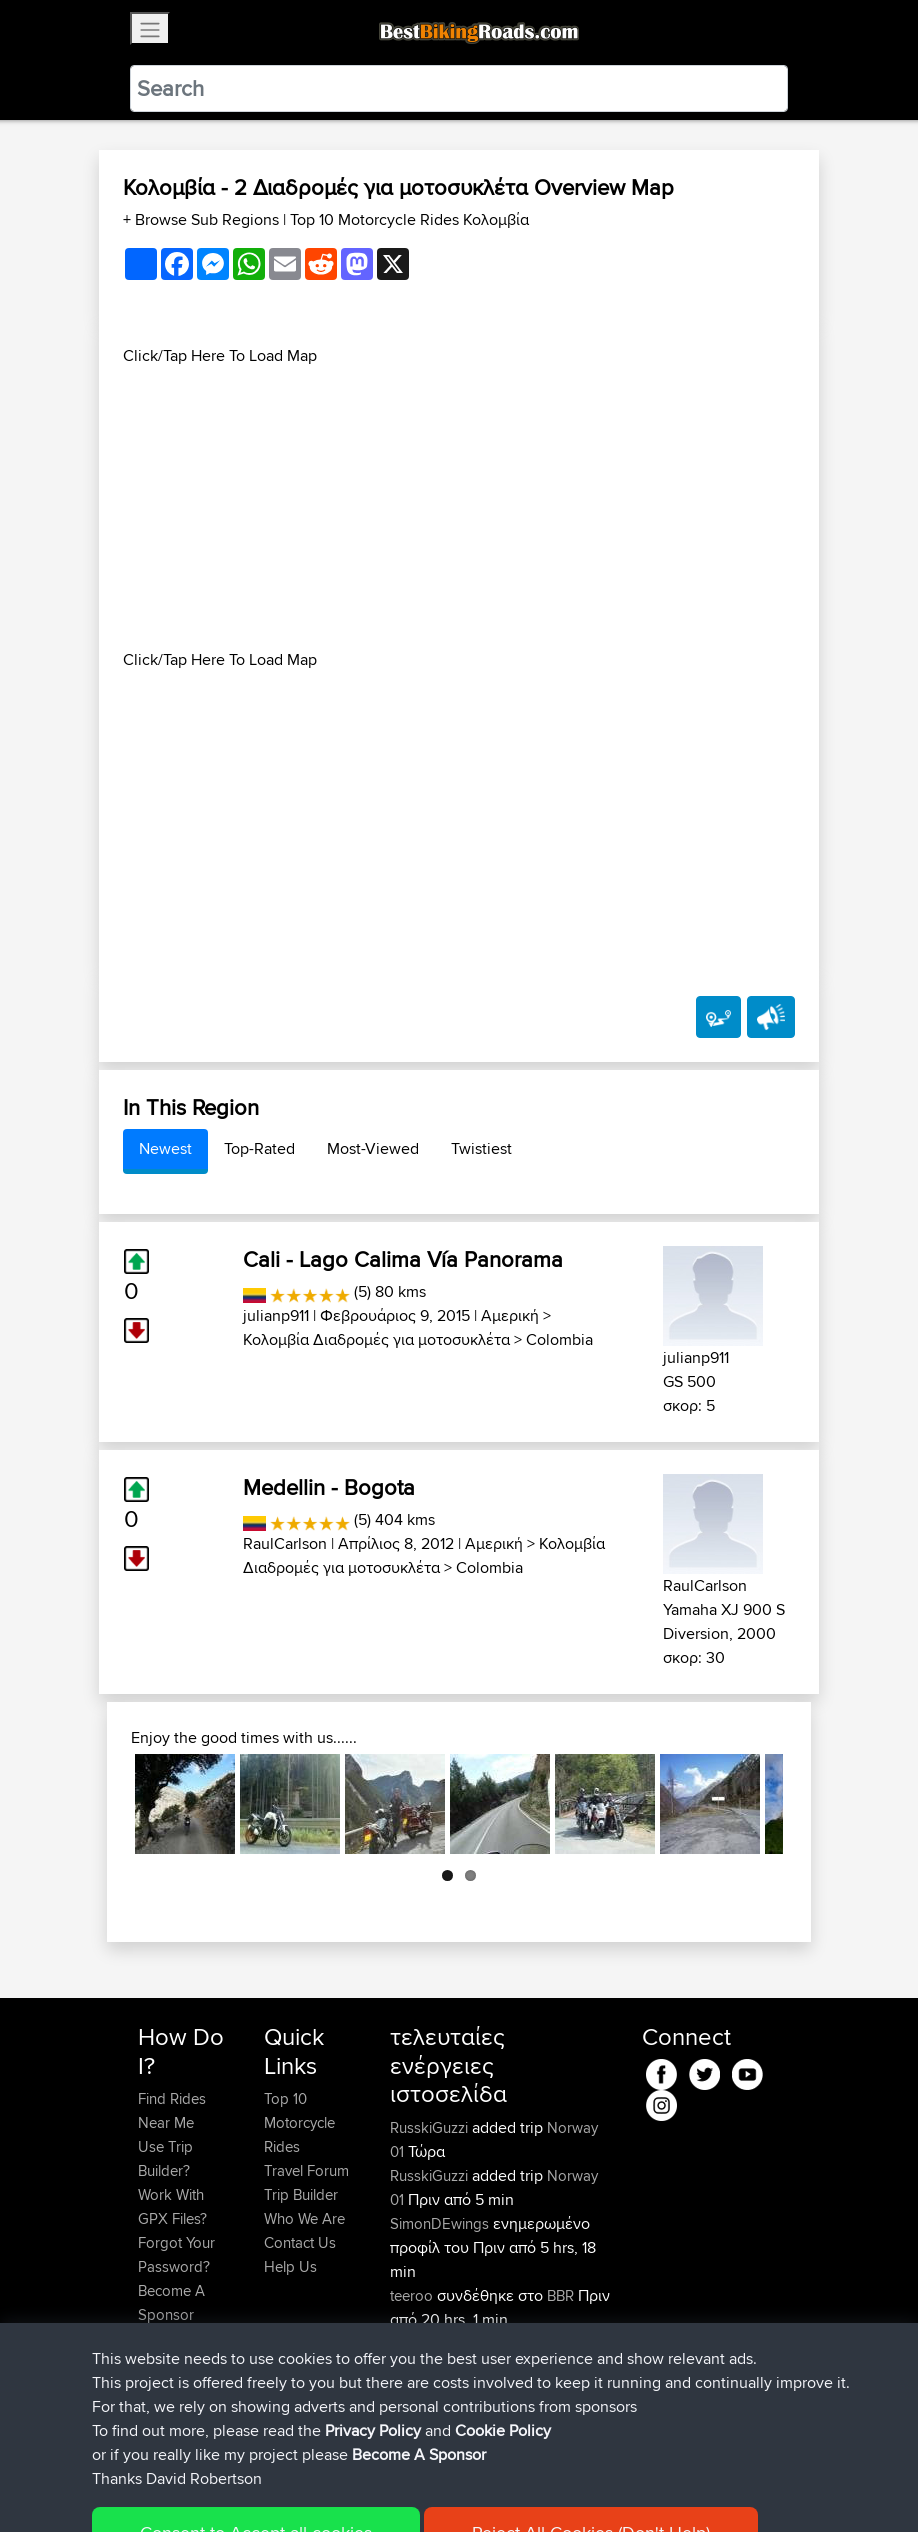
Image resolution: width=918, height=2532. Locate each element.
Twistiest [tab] (481, 1148)
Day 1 (521, 2343)
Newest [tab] (165, 1148)
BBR (560, 2295)
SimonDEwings (441, 2223)
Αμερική (510, 1315)
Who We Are (304, 2218)
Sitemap (324, 2487)
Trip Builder (301, 2194)
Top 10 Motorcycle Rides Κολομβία (409, 219)
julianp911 (276, 1315)
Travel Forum (306, 2170)
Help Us (290, 2266)
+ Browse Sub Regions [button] (203, 219)
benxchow (425, 2367)
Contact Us (300, 2242)
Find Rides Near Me (172, 2110)
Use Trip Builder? (165, 2158)
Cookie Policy (505, 2487)
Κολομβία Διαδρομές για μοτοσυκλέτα (376, 1339)
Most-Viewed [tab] (373, 1148)
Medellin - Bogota (329, 1487)
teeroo (413, 2295)
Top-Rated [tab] (259, 1148)
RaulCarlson (285, 1543)
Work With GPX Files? (172, 2206)
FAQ (151, 2338)
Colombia (559, 1339)
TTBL (409, 2343)
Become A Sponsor (171, 2302)
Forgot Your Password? (176, 2254)
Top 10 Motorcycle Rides (299, 2122)
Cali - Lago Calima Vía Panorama (403, 1259)
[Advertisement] (459, 508)
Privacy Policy (406, 2487)
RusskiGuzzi (431, 2127)
